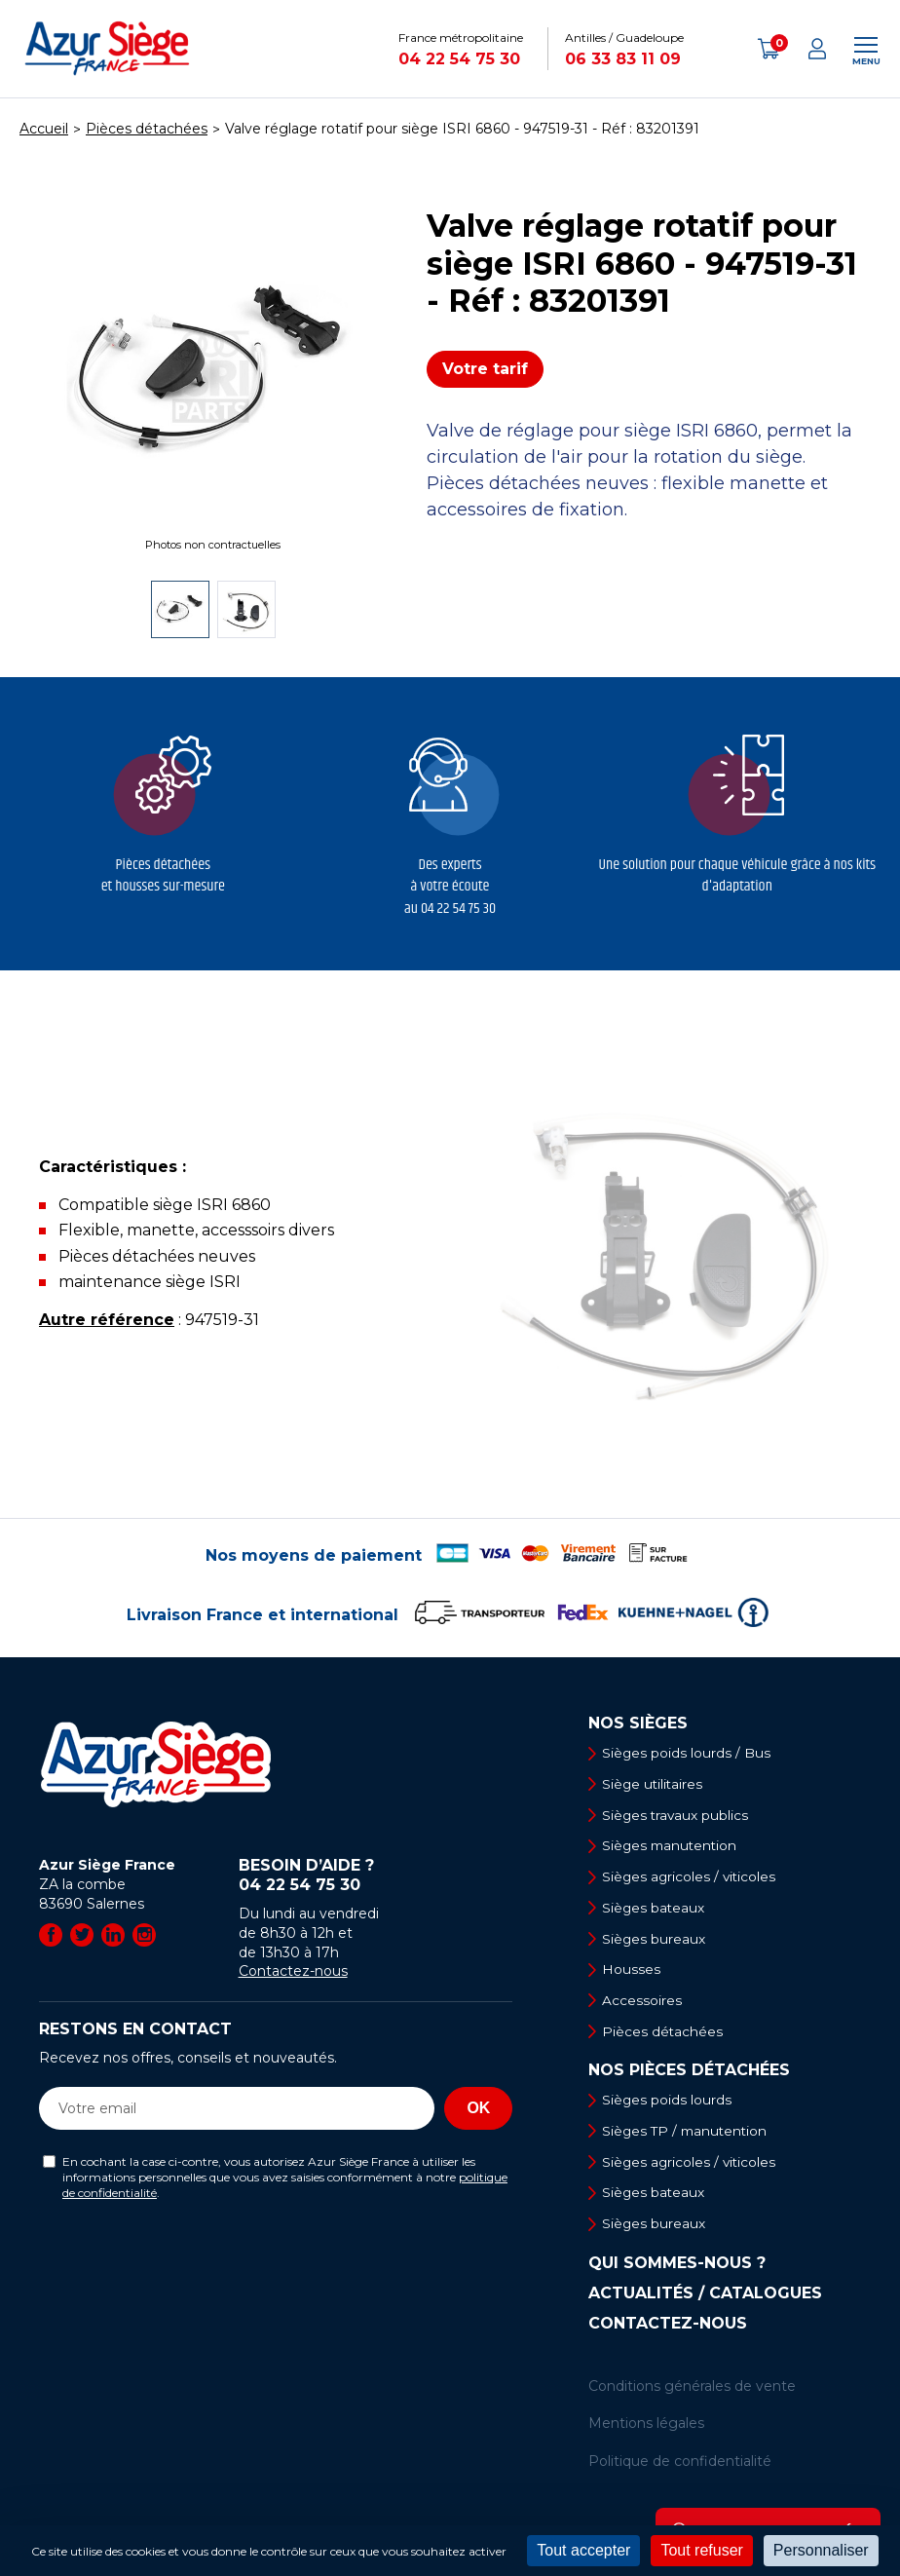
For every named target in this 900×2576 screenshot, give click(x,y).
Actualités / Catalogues (705, 2300)
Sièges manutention (673, 1847)
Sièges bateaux (656, 1909)
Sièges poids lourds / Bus (688, 1753)
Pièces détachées (665, 2035)
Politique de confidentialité (679, 2468)
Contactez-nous (293, 1971)
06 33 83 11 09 (623, 59)
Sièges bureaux (656, 1942)
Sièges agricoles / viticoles (692, 1878)
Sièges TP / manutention (689, 2135)
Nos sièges (638, 1723)
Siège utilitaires (655, 1785)
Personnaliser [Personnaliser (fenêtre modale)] (821, 2550)
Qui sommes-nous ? (677, 2270)
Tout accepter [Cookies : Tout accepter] (583, 2550)
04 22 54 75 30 (459, 59)
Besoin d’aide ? (376, 1875)
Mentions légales (646, 2431)
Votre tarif (485, 369)
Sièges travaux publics (678, 1816)
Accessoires (644, 2004)
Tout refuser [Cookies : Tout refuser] (701, 2550)
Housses (633, 1973)
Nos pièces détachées (689, 2075)
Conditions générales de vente (692, 2393)
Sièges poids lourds (669, 2104)
